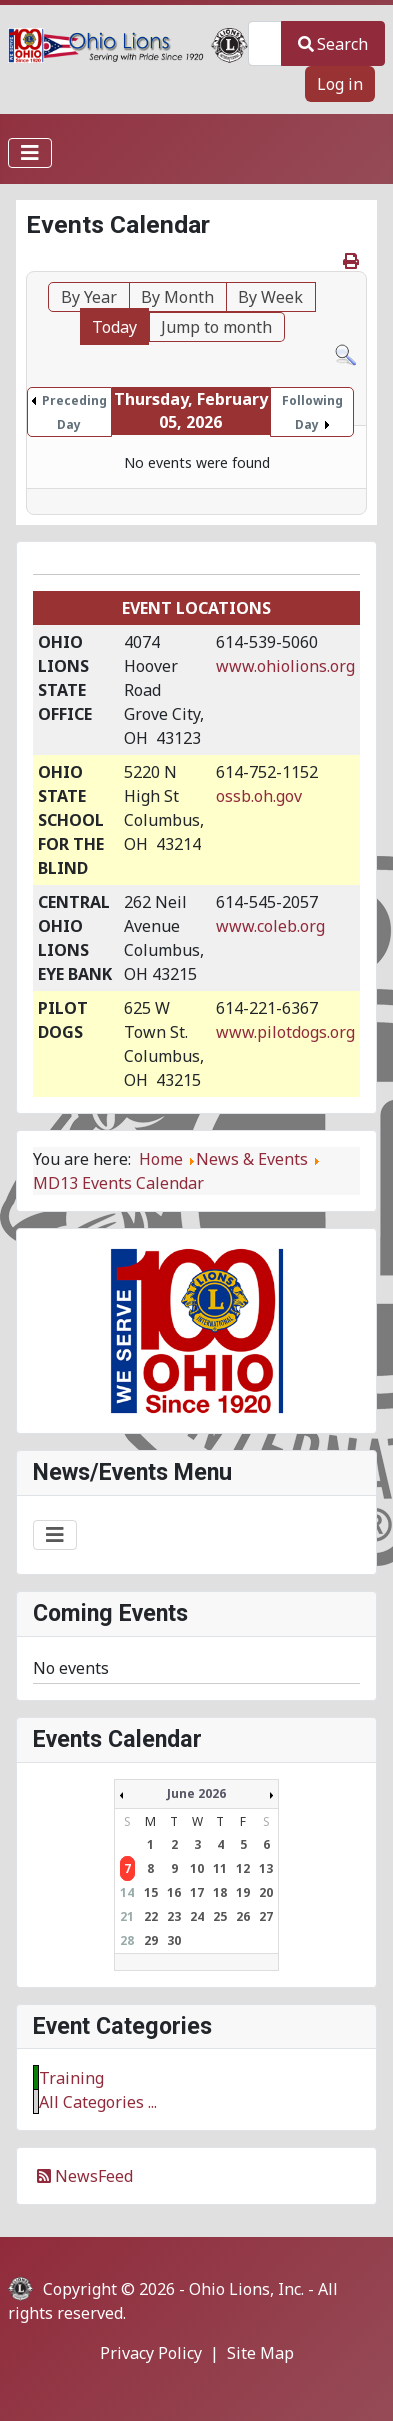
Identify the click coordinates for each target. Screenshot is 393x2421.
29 (151, 1940)
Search (333, 44)
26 (243, 1916)
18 (220, 1892)
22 (151, 1916)
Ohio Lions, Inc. (246, 2289)
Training (71, 2078)
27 (266, 1916)
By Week (270, 297)
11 (220, 1868)
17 (197, 1892)
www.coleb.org (270, 926)
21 (127, 1916)
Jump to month (216, 327)
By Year (89, 297)
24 (197, 1916)
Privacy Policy (151, 2353)
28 (127, 1940)
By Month (177, 297)
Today (114, 327)
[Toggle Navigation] (30, 153)
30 (174, 1940)
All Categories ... (98, 2102)
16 (174, 1892)
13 (266, 1868)
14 (127, 1892)
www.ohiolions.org (285, 666)
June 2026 (196, 1793)
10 (197, 1868)
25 (220, 1916)
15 (151, 1892)
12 (243, 1868)
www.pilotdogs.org (285, 1032)
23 (174, 1916)
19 (243, 1892)
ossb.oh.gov (259, 796)
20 (266, 1892)
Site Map (260, 2353)
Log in (340, 84)
